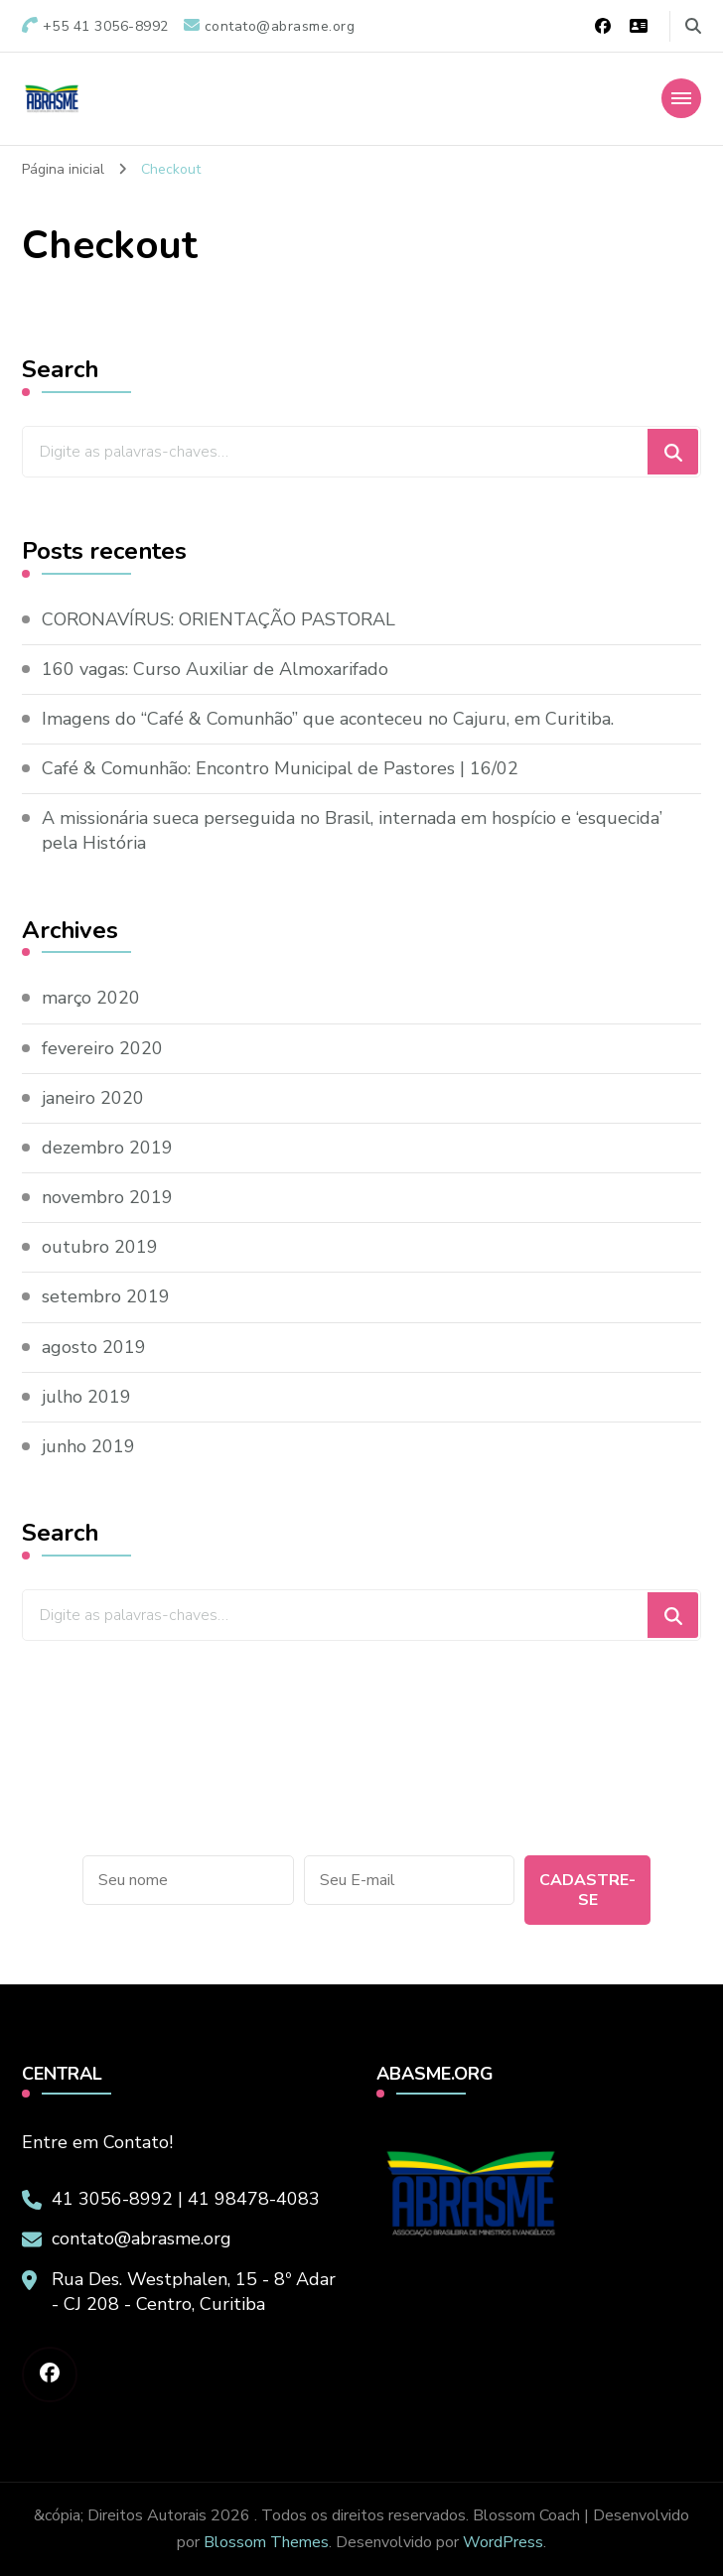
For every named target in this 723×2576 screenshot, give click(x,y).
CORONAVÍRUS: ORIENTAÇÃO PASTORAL (218, 619)
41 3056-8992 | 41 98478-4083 (186, 2199)
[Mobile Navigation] (681, 98)
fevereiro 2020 (102, 1048)
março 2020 (91, 998)
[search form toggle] (693, 26)
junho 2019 (88, 1446)
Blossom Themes (266, 2542)
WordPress (503, 2542)
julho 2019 (86, 1397)
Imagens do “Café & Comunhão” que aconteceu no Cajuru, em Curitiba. (328, 719)
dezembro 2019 (107, 1147)
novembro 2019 (107, 1197)
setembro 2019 (106, 1296)
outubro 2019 (100, 1247)
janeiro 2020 (93, 1098)
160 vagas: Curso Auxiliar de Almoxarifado (215, 669)
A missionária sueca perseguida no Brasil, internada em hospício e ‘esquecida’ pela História (352, 830)
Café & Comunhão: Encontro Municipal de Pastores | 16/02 (280, 768)
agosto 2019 (94, 1347)
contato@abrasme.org (141, 2238)
